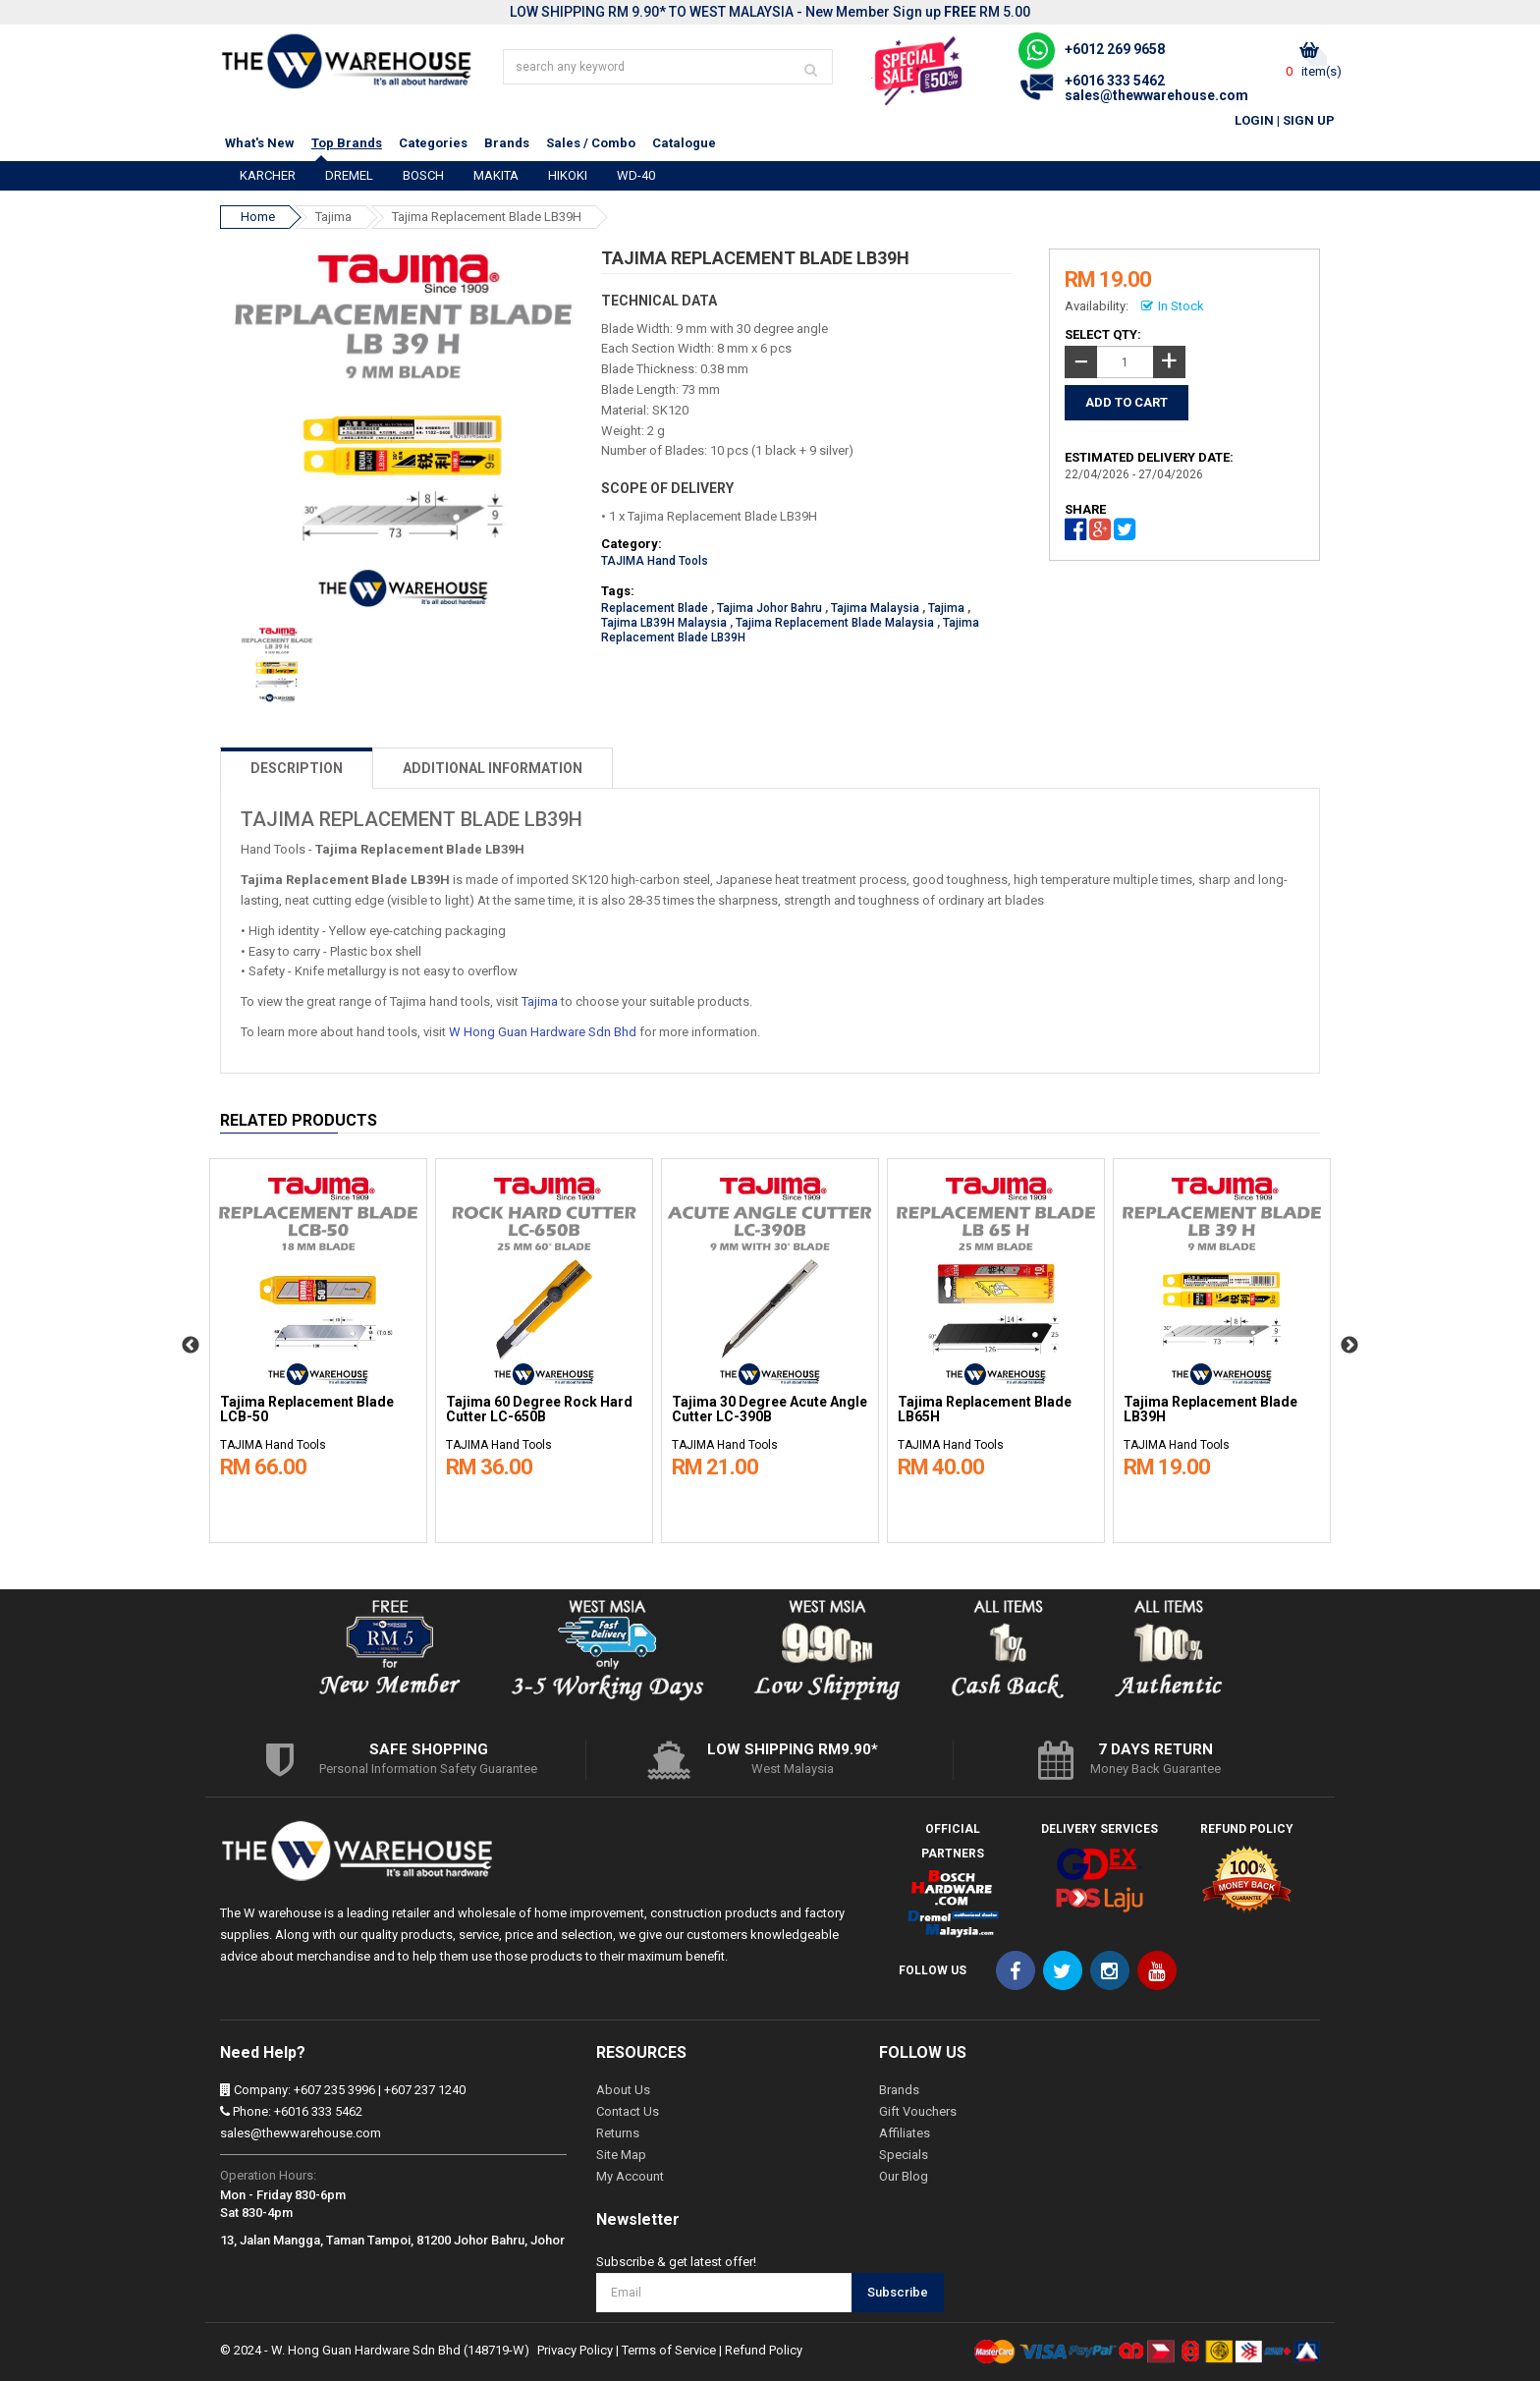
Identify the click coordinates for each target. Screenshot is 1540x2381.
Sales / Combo (590, 143)
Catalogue (684, 143)
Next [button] (1349, 1346)
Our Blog (903, 2176)
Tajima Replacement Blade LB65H (985, 1409)
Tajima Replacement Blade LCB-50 (307, 1409)
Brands (506, 143)
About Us (623, 2089)
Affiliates (904, 2133)
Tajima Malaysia (875, 608)
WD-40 (636, 175)
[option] (318, 1345)
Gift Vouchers (918, 2111)
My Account (630, 2176)
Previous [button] (190, 1346)
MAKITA (496, 175)
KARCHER (268, 175)
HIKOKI (567, 175)
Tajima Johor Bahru (769, 608)
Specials (903, 2154)
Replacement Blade (654, 608)
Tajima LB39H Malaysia (664, 623)
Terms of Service (669, 2350)
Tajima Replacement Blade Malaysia (835, 623)
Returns (617, 2133)
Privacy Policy (575, 2350)
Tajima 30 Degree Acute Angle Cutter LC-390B (769, 1409)
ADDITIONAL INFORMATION (492, 768)
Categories (433, 143)
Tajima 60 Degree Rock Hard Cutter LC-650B (539, 1409)
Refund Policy (763, 2350)
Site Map (621, 2154)
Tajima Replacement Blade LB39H (486, 216)
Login (1254, 120)
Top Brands (346, 143)
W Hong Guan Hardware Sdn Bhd (542, 1031)
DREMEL (349, 175)
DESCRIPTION (296, 768)
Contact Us (627, 2111)
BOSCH (423, 175)
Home (258, 216)
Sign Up (1309, 120)
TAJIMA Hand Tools (654, 561)
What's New (260, 143)
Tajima (333, 216)
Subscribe (897, 2292)
